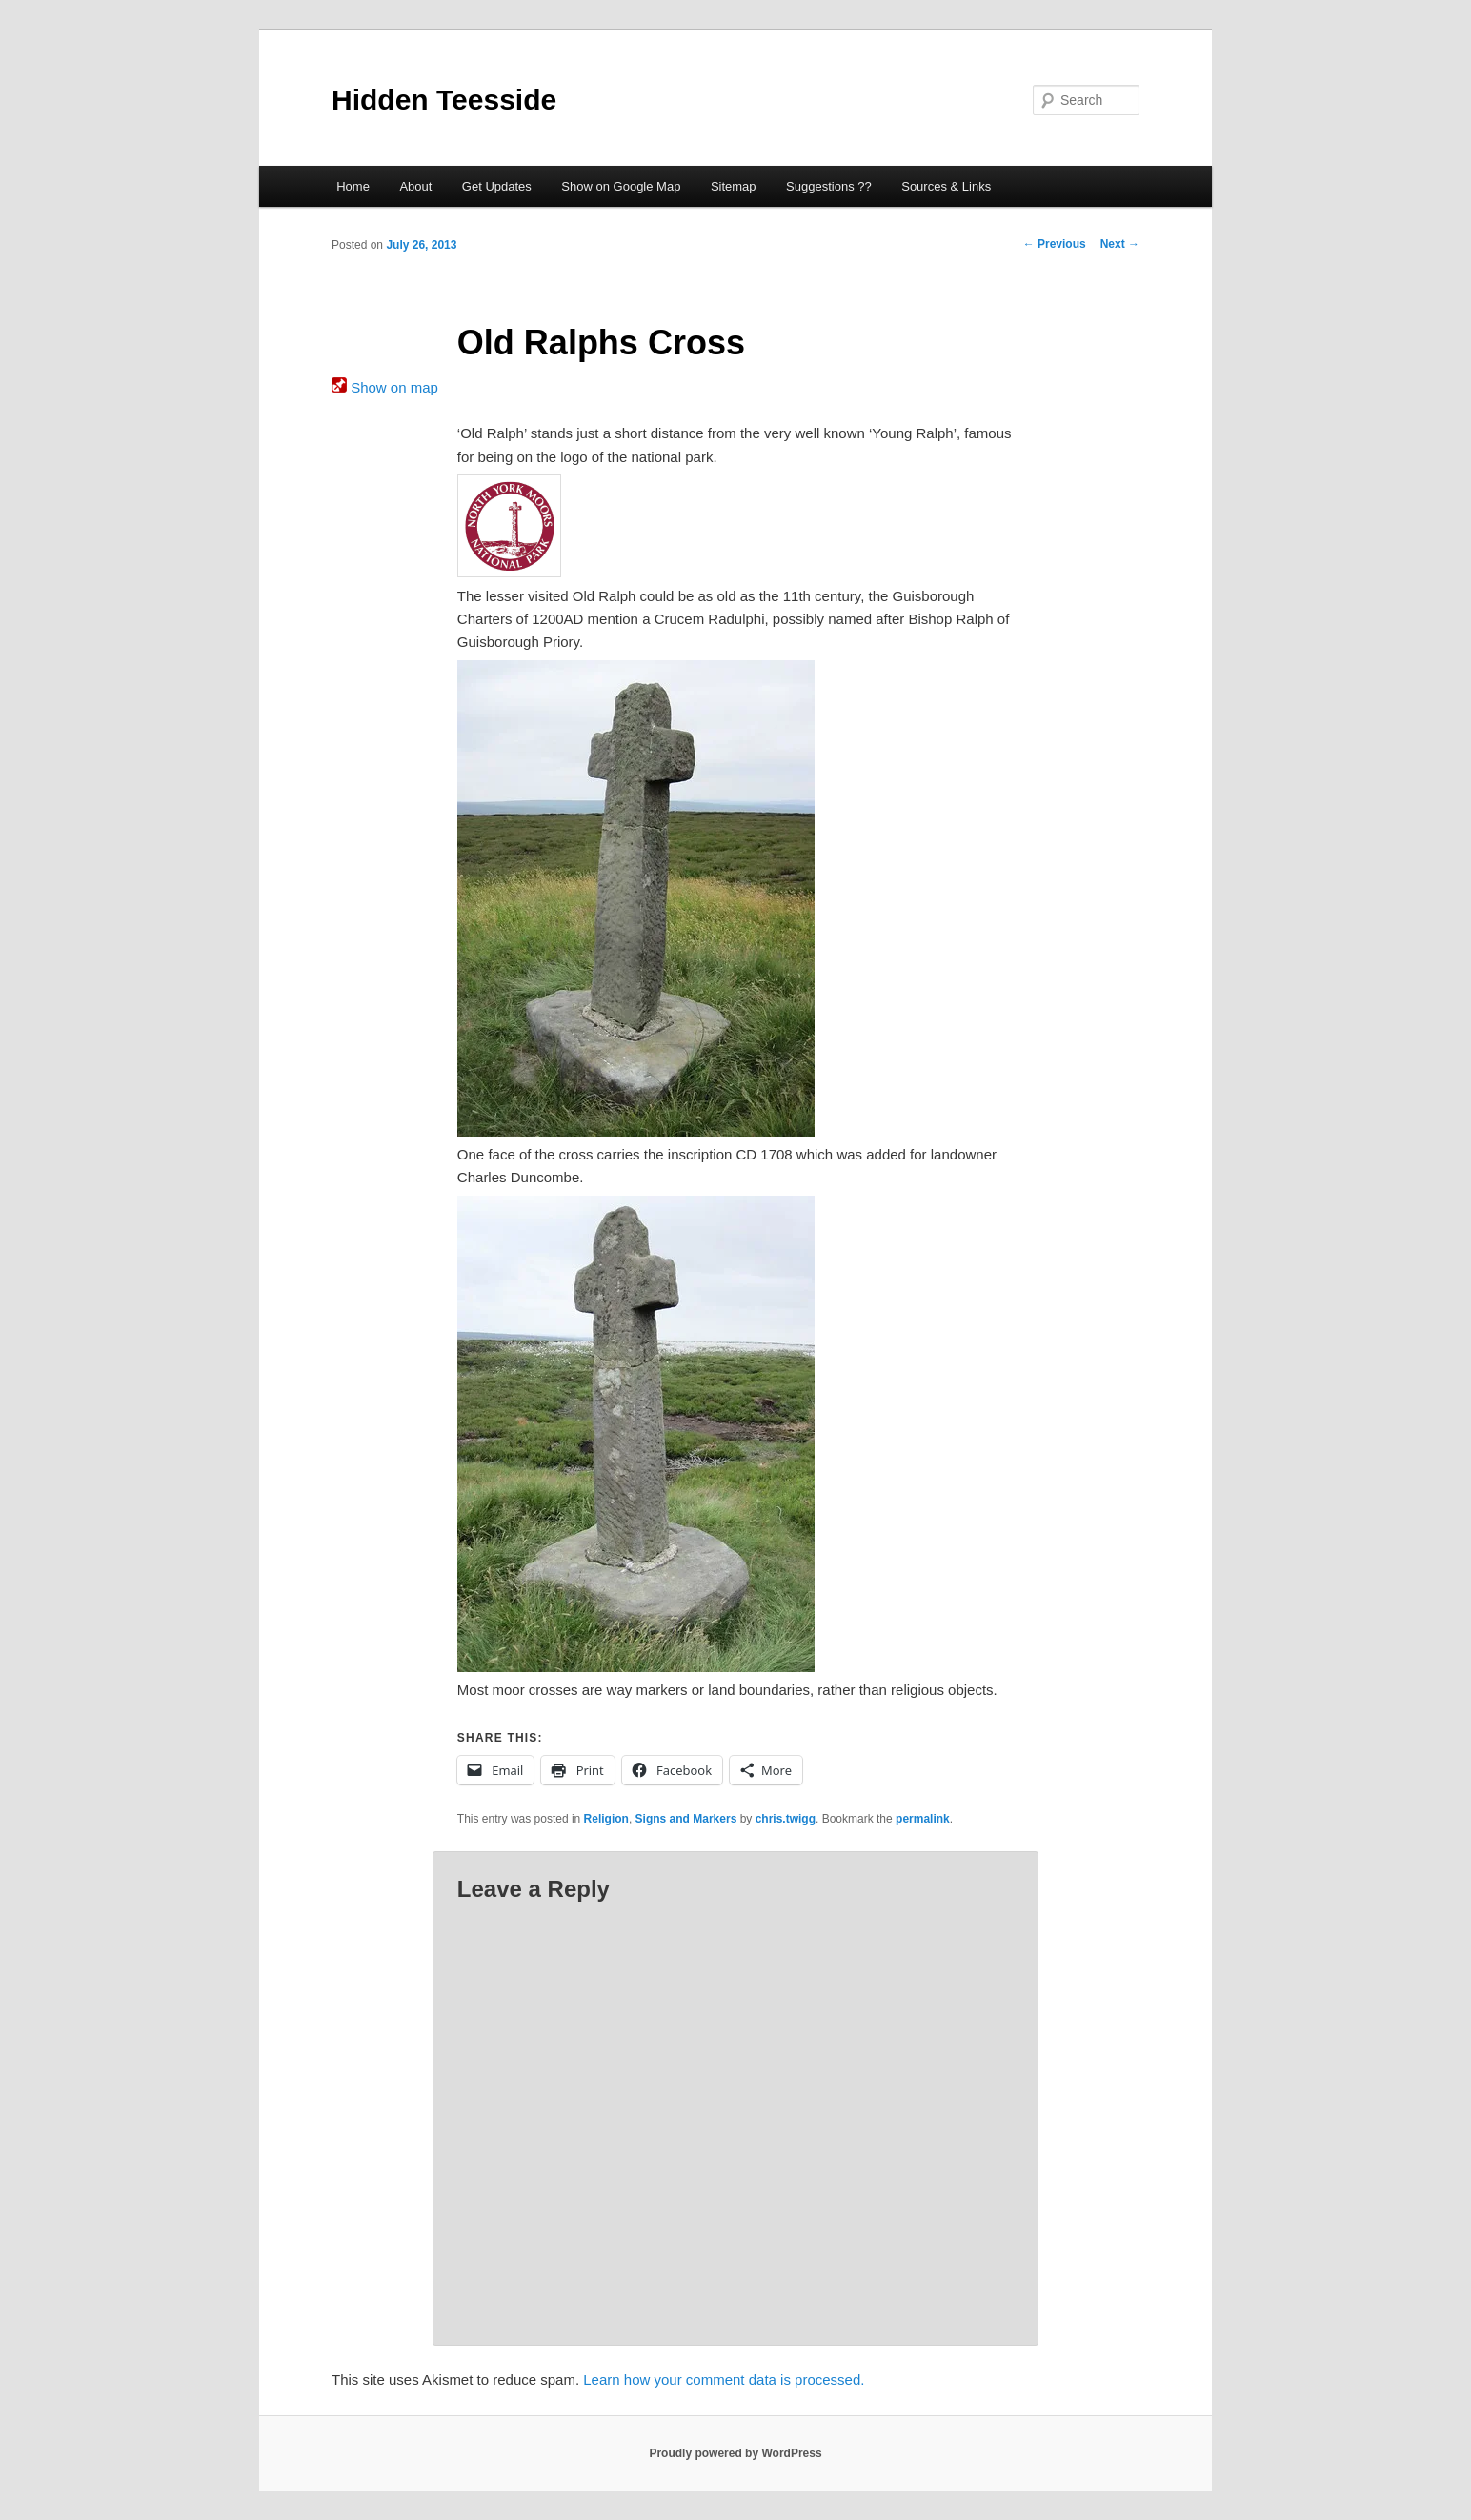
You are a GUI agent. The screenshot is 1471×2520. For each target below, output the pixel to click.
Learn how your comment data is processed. (723, 2379)
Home (353, 186)
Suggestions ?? (829, 186)
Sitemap (733, 186)
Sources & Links (946, 186)
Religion (606, 1818)
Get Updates (497, 186)
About (415, 186)
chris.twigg (786, 1818)
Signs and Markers (686, 1818)
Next (1119, 244)
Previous (1054, 244)
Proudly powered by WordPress (735, 2453)
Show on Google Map (620, 186)
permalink (923, 1818)
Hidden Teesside (444, 99)
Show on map (385, 387)
